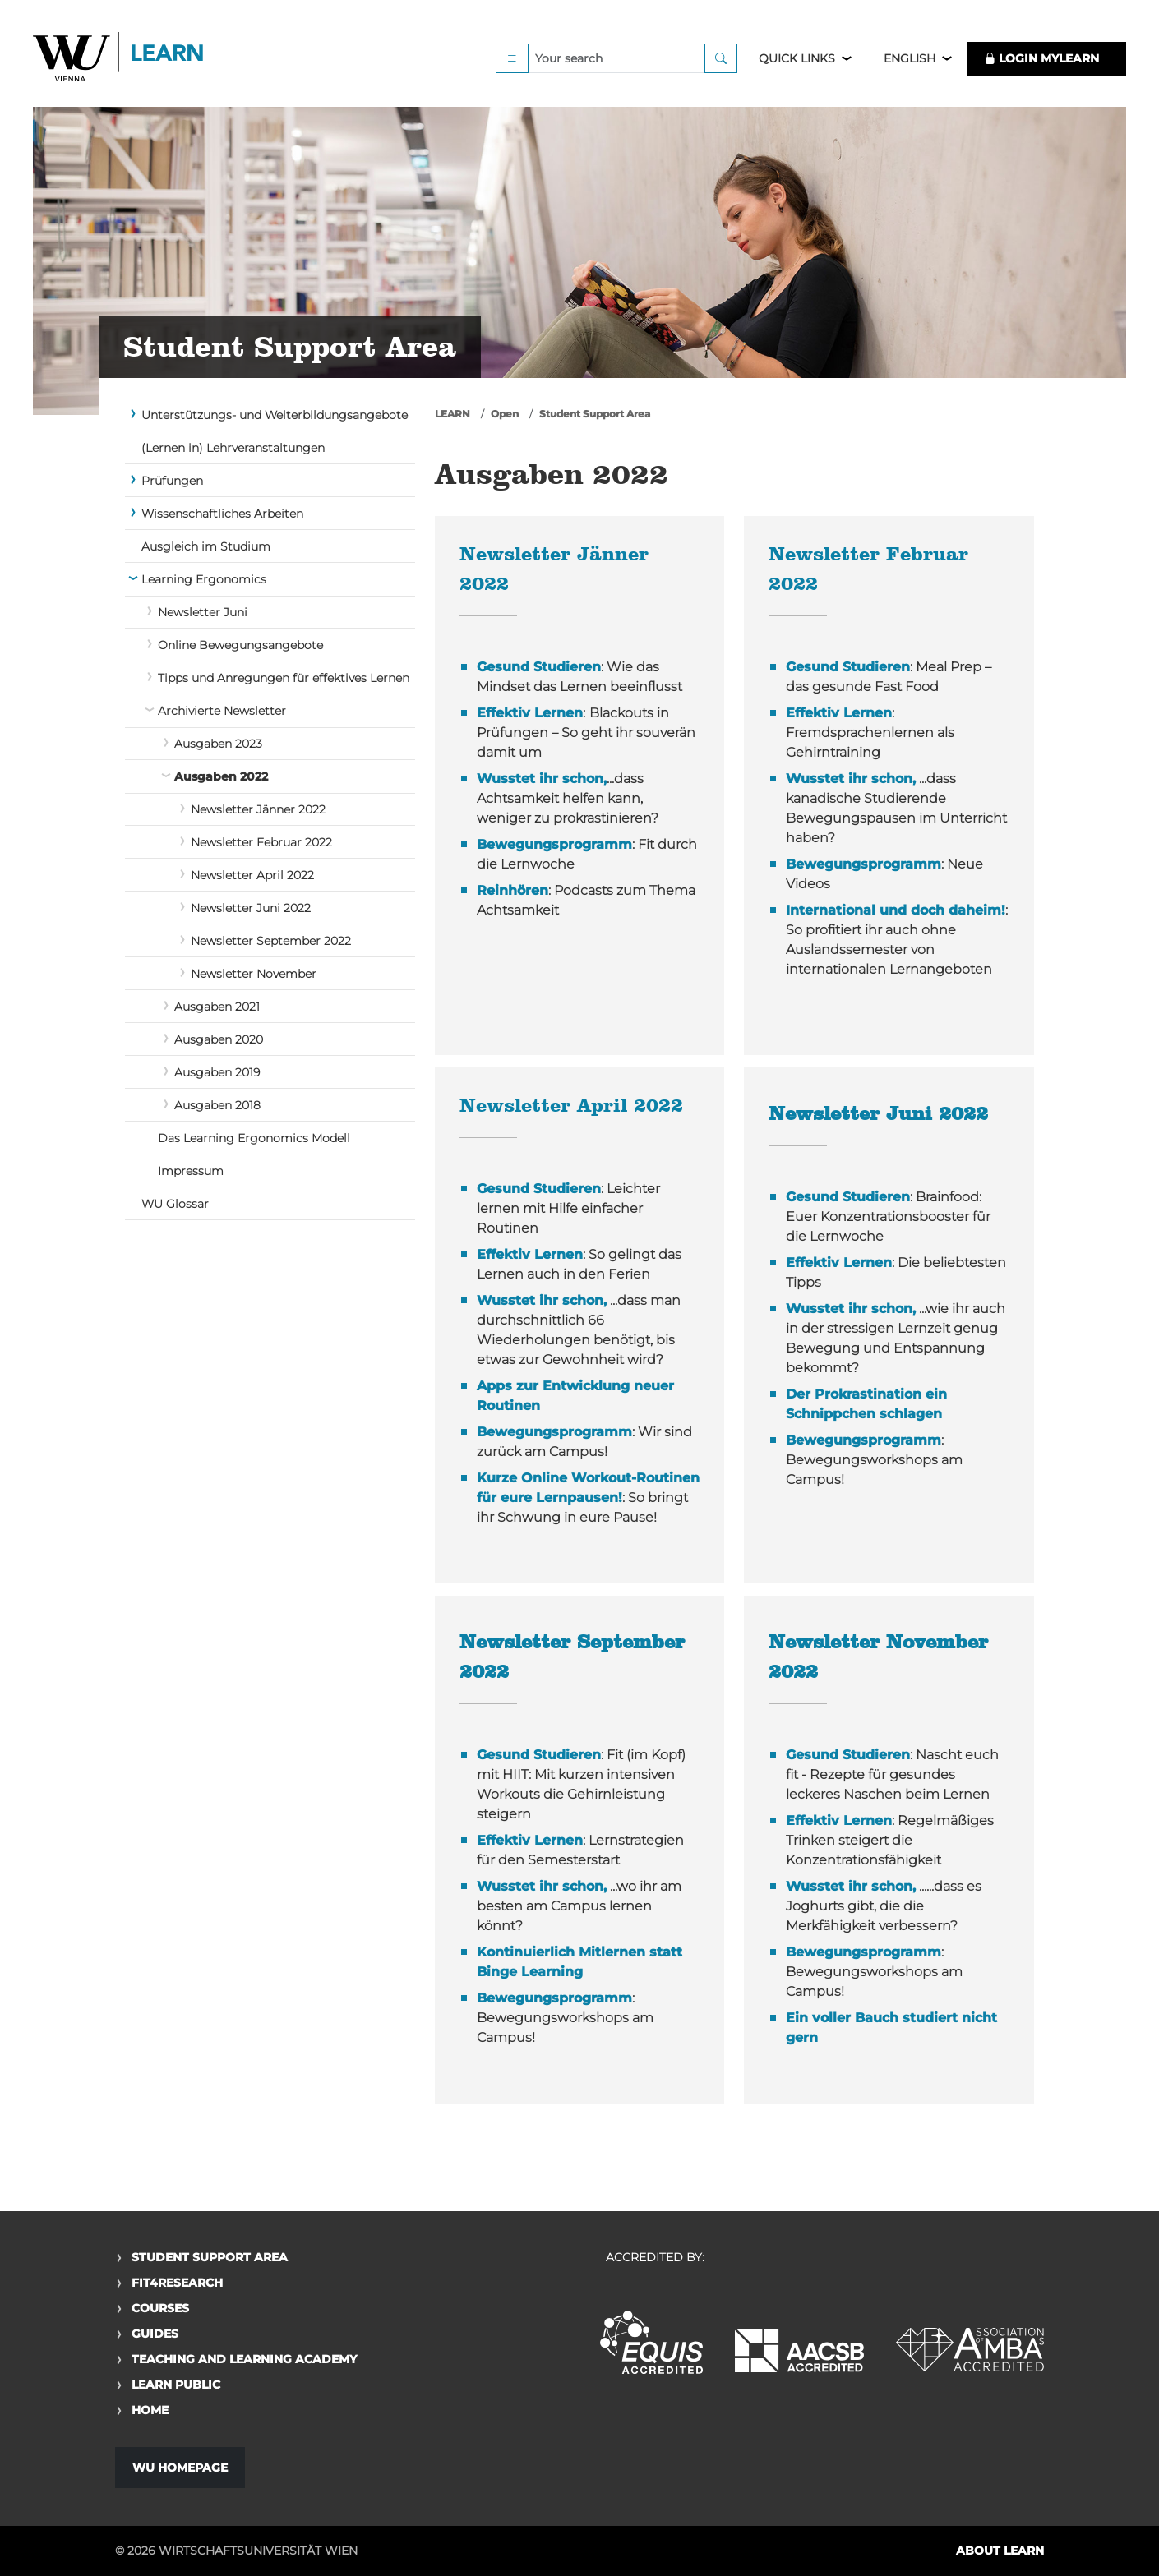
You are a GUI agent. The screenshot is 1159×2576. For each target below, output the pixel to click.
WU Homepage (180, 2467)
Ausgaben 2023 (218, 743)
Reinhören (512, 890)
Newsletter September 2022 (271, 940)
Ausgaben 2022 (221, 776)
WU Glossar (175, 1203)
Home (150, 2410)
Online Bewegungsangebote (240, 645)
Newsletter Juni (202, 612)
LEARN (452, 414)
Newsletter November (253, 973)
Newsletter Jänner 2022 (258, 809)
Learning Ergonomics (203, 579)
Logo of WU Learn (119, 59)
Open (505, 414)
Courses (160, 2308)
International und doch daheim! (895, 910)
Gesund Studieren (539, 667)
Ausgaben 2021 (217, 1006)
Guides (155, 2333)
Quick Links (797, 59)
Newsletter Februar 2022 (261, 842)
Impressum (191, 1171)
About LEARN (1000, 2550)
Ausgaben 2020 (218, 1039)
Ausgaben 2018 (217, 1105)
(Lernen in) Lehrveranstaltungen (233, 447)
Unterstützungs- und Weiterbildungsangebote (274, 415)
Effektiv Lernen (530, 713)
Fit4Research (177, 2282)
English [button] (909, 59)
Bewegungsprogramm (554, 844)
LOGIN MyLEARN (1041, 59)
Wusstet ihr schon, (542, 778)
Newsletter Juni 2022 (251, 908)
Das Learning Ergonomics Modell (254, 1138)
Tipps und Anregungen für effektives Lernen (283, 677)
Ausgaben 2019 (217, 1072)
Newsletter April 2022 (252, 875)
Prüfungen (172, 480)
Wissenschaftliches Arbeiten (222, 513)
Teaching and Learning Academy (244, 2359)
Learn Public (176, 2384)
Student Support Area (594, 414)
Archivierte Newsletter (222, 710)
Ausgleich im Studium (205, 546)
